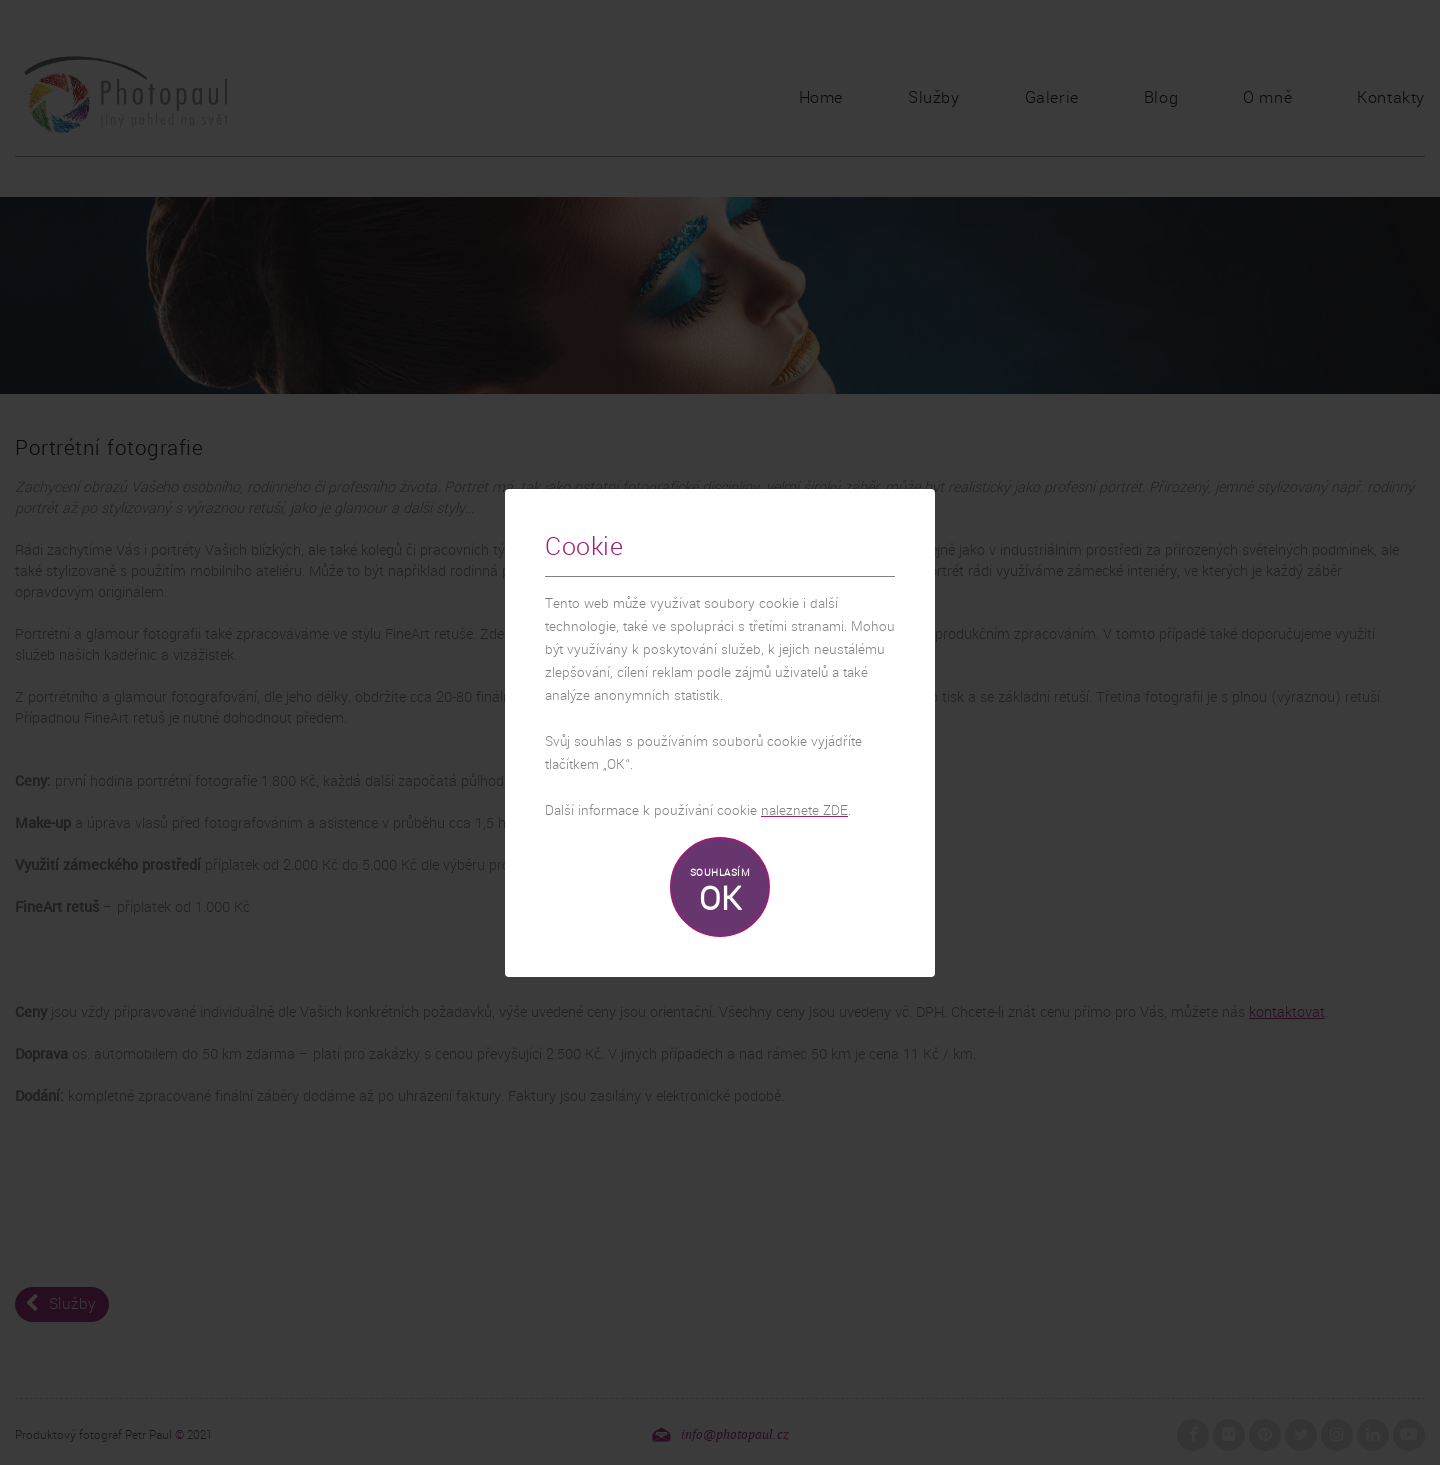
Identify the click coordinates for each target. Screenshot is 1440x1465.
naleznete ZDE (804, 810)
